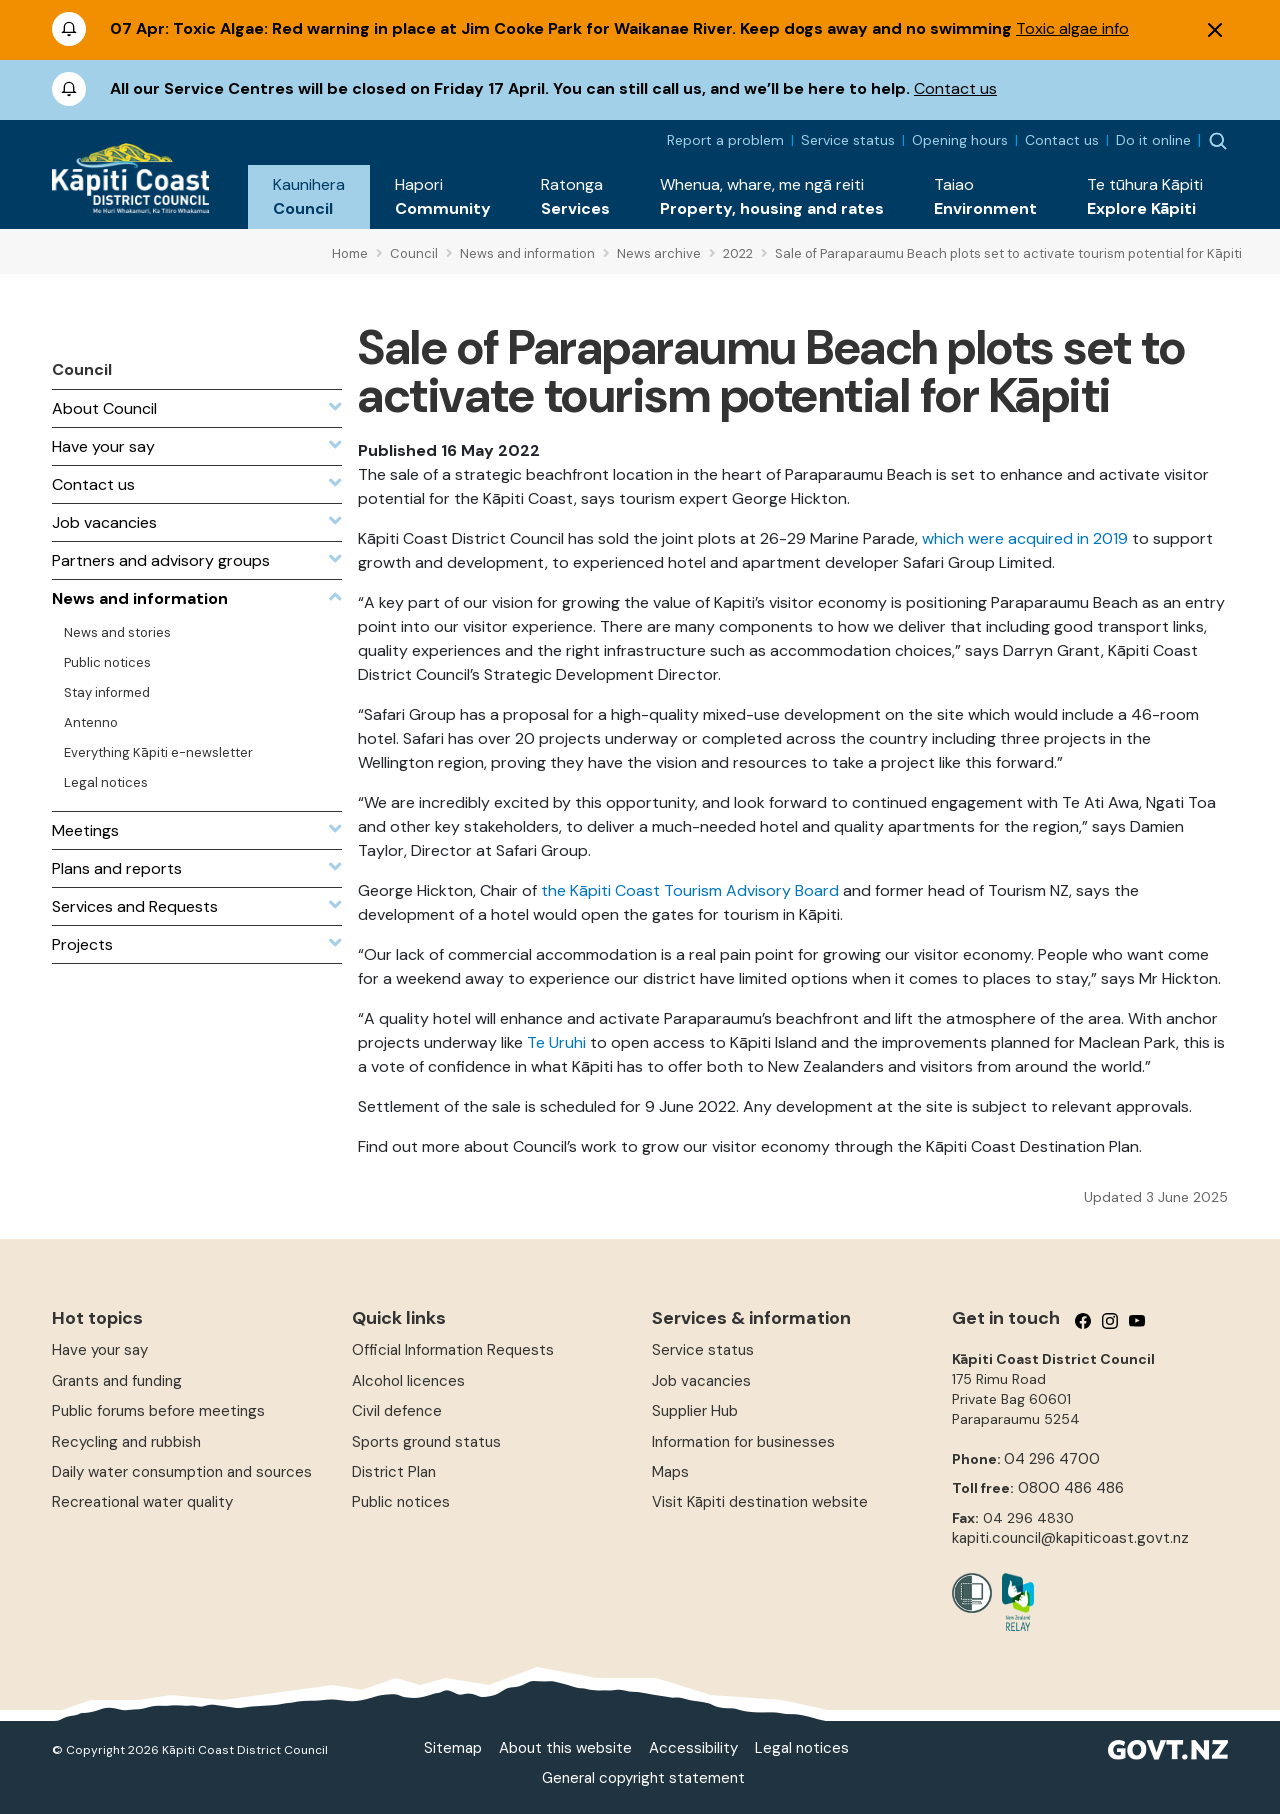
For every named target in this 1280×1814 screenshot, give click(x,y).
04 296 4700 (1052, 1459)
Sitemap (453, 1748)
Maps (670, 1472)
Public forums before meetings (158, 1411)
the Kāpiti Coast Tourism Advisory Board (690, 890)
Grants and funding (117, 1381)
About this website (565, 1748)
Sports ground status (426, 1442)
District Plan (394, 1472)
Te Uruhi (556, 1042)
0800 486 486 (1071, 1488)
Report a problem (725, 140)
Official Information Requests (453, 1350)
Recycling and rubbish (126, 1442)
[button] (309, 197)
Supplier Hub (695, 1411)
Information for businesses (743, 1442)
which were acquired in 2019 (1025, 538)
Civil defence (397, 1411)
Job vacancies (701, 1381)
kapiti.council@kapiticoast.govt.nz (1070, 1538)
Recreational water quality (142, 1502)
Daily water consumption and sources (182, 1472)
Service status (848, 140)
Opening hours (960, 140)
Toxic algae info (1072, 28)
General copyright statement (643, 1778)
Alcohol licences (408, 1381)
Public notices (401, 1502)
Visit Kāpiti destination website (760, 1502)
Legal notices (802, 1748)
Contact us (955, 88)
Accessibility (693, 1748)
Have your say (100, 1350)
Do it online (1153, 140)
